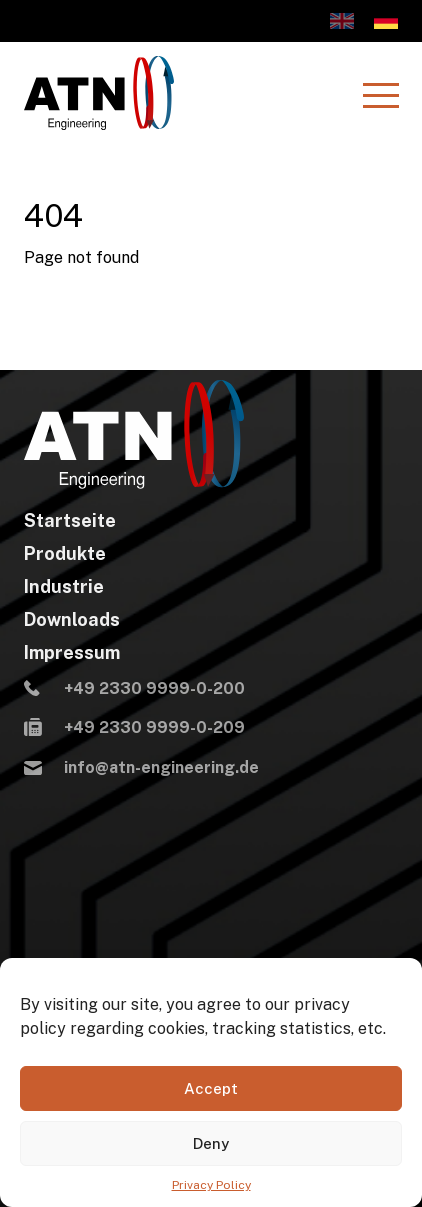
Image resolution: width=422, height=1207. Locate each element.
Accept (211, 1088)
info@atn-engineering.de (141, 769)
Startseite (70, 521)
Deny (211, 1143)
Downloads (72, 620)
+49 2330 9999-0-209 (134, 729)
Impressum (72, 653)
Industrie (64, 587)
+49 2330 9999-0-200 (134, 690)
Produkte (65, 554)
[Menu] (380, 95)
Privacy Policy (211, 1185)
